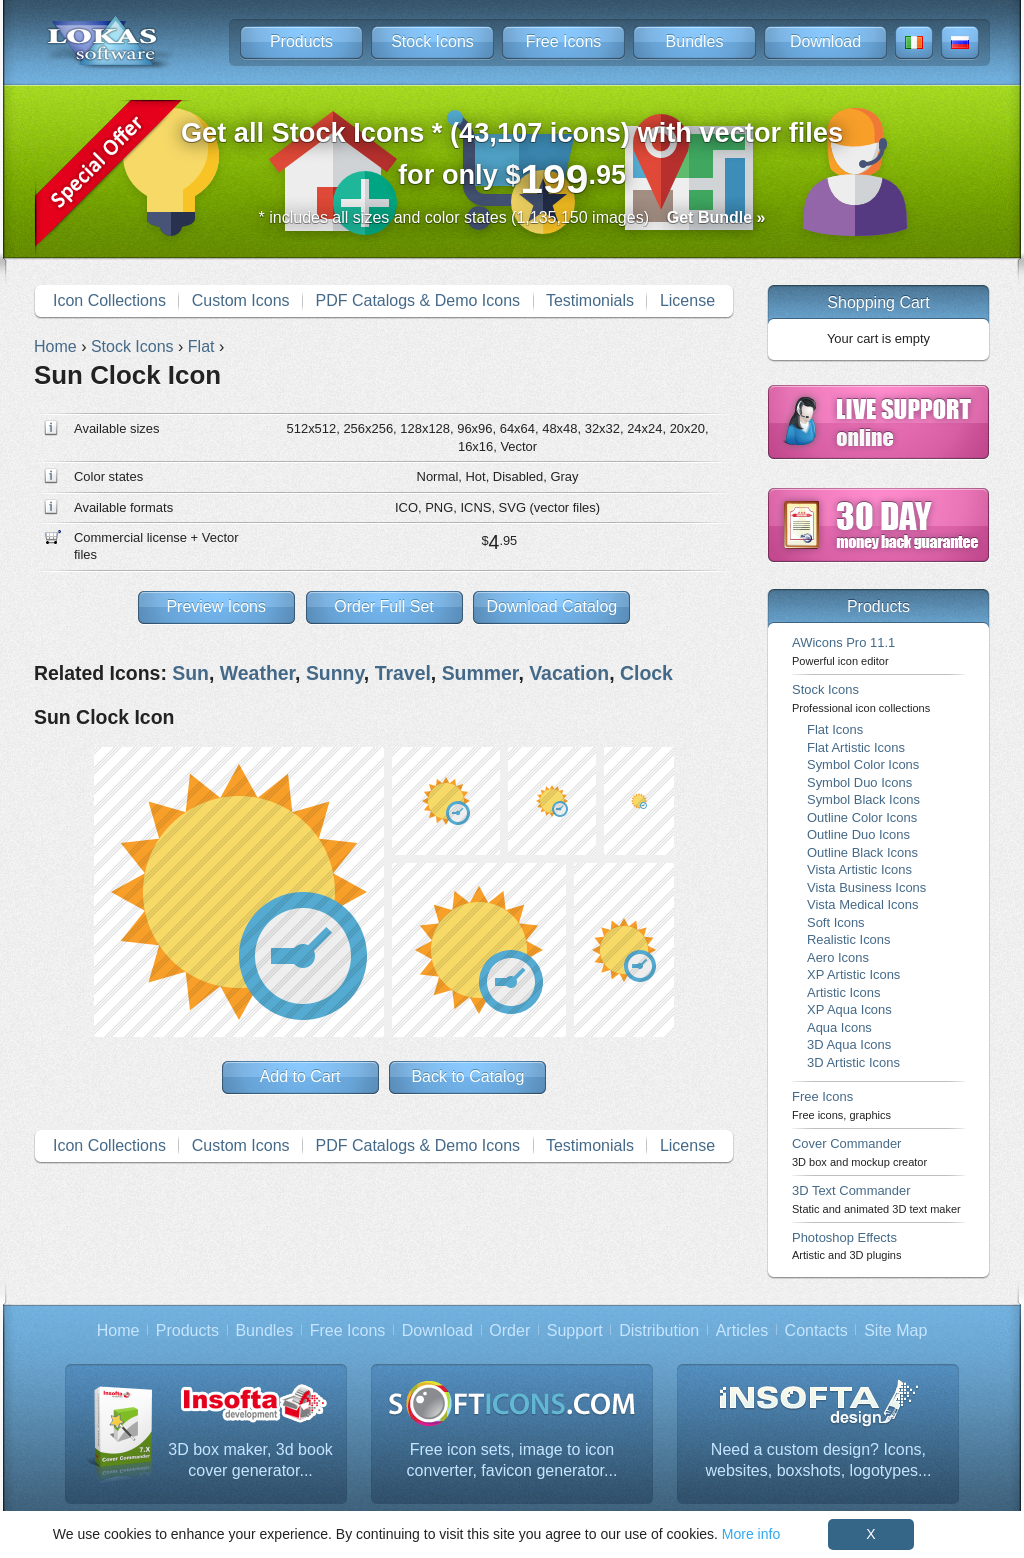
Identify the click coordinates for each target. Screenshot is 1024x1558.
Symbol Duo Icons (859, 782)
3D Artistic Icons (853, 1062)
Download (825, 41)
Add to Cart (300, 1076)
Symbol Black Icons (863, 799)
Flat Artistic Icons (856, 747)
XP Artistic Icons (853, 974)
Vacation (569, 673)
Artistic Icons (843, 992)
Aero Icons (838, 957)
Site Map (895, 1330)
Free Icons (564, 41)
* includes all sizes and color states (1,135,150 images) (512, 217)
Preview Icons (216, 606)
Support (575, 1330)
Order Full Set (384, 606)
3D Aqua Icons (849, 1044)
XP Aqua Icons (849, 1009)
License (687, 300)
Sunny (335, 673)
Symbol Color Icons (863, 764)
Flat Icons (835, 729)
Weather (257, 673)
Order (509, 1330)
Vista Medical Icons (862, 904)
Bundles (695, 41)
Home (118, 1330)
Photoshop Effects (846, 1245)
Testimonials (590, 300)
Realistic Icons (849, 939)
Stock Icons (432, 41)
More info (751, 1534)
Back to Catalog (467, 1076)
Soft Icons (836, 922)
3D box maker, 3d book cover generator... (250, 1460)
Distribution (659, 1330)
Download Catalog (551, 606)
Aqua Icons (839, 1027)
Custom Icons (241, 300)
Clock (646, 673)
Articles (742, 1330)
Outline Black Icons (862, 852)
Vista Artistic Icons (859, 869)
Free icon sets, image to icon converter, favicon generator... (512, 1460)
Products (301, 41)
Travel (403, 673)
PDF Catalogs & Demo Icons (418, 300)
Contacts (816, 1330)
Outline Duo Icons (858, 834)
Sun (190, 673)
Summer (480, 673)
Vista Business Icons (866, 887)
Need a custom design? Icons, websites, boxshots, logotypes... (819, 1460)
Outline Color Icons (862, 817)
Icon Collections (109, 300)
